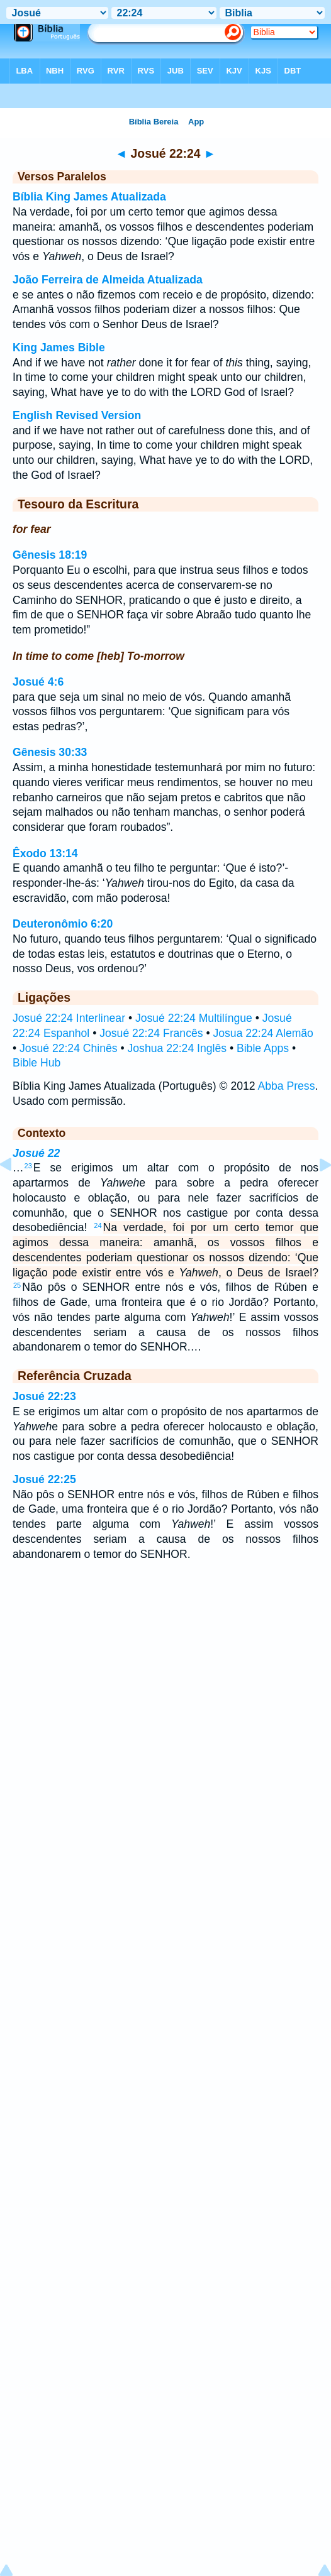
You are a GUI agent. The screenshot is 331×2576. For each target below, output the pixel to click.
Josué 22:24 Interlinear (69, 1018)
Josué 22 (36, 1153)
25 (17, 1285)
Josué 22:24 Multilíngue (193, 1018)
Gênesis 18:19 (50, 555)
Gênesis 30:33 (50, 752)
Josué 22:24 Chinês (69, 1048)
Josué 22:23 (44, 1396)
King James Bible (59, 347)
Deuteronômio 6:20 (63, 924)
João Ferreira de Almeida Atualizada (108, 279)
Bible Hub (36, 1062)
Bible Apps (263, 1048)
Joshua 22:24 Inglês (177, 1048)
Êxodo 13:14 (45, 853)
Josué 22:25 (44, 1479)
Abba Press (286, 1086)
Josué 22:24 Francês (151, 1033)
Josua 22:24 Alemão (263, 1033)
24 (97, 1225)
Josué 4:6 (38, 682)
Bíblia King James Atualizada (89, 196)
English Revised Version (77, 415)
